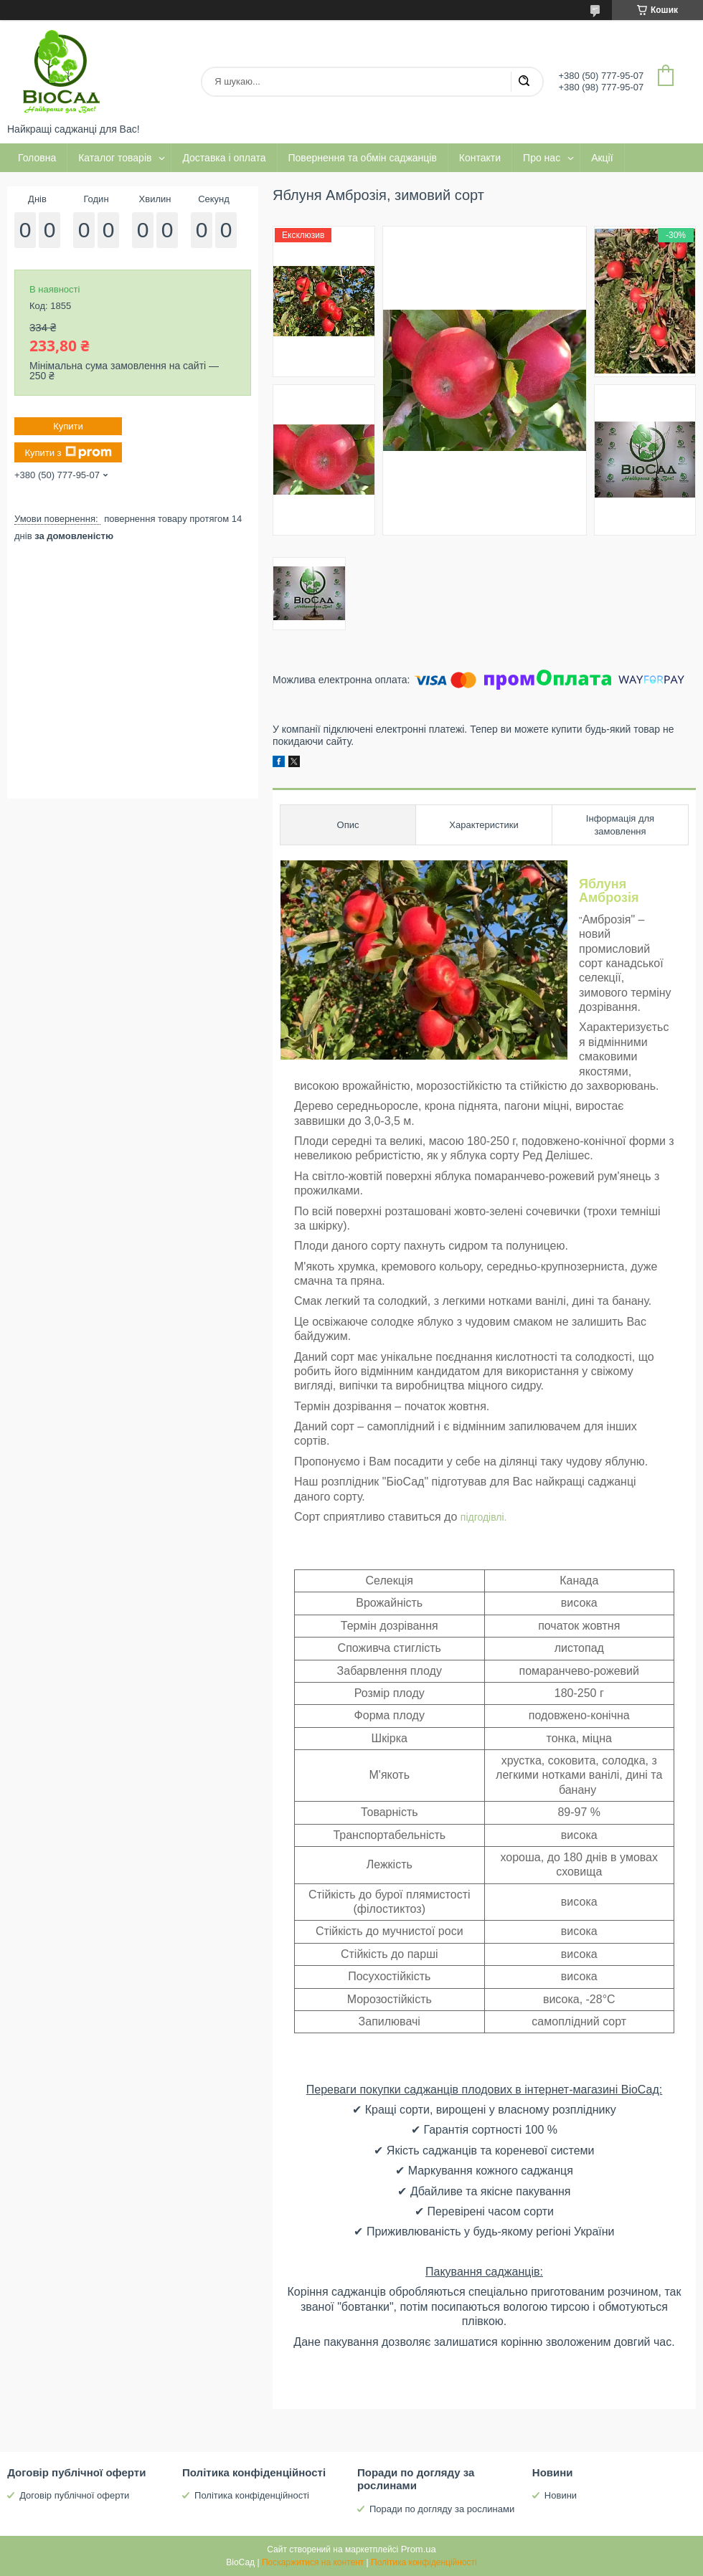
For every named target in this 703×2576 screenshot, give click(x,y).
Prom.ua (418, 2549)
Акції (602, 157)
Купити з (67, 452)
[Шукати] (524, 82)
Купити (68, 426)
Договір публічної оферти (74, 2495)
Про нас (541, 157)
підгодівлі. (484, 1517)
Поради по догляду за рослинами (441, 2509)
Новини (560, 2495)
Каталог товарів (114, 157)
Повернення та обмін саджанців (362, 157)
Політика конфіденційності (251, 2495)
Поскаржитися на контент (313, 2562)
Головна (37, 157)
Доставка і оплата (223, 157)
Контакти (480, 157)
